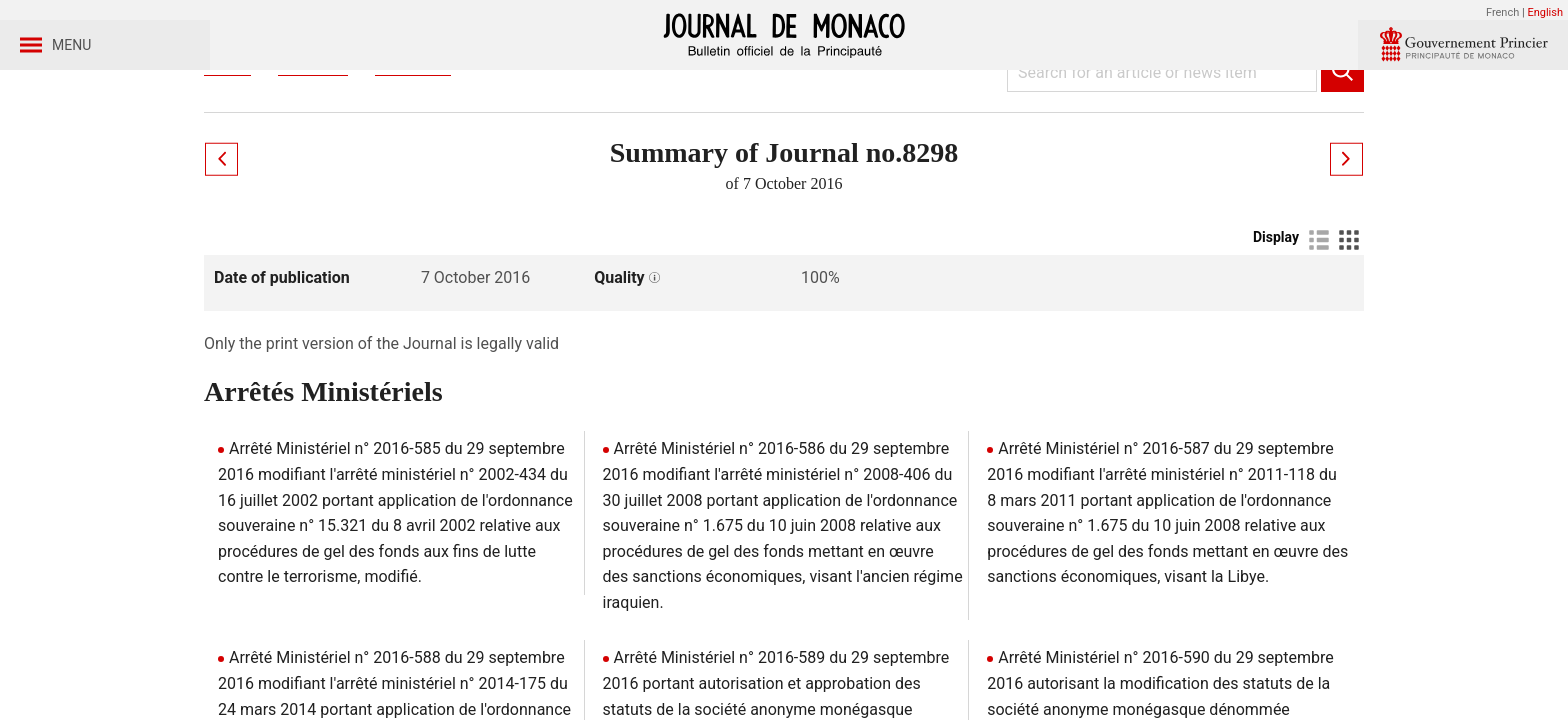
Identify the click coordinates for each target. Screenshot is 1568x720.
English (1545, 12)
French (1502, 12)
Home (227, 158)
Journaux (313, 158)
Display (1276, 331)
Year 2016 (413, 158)
